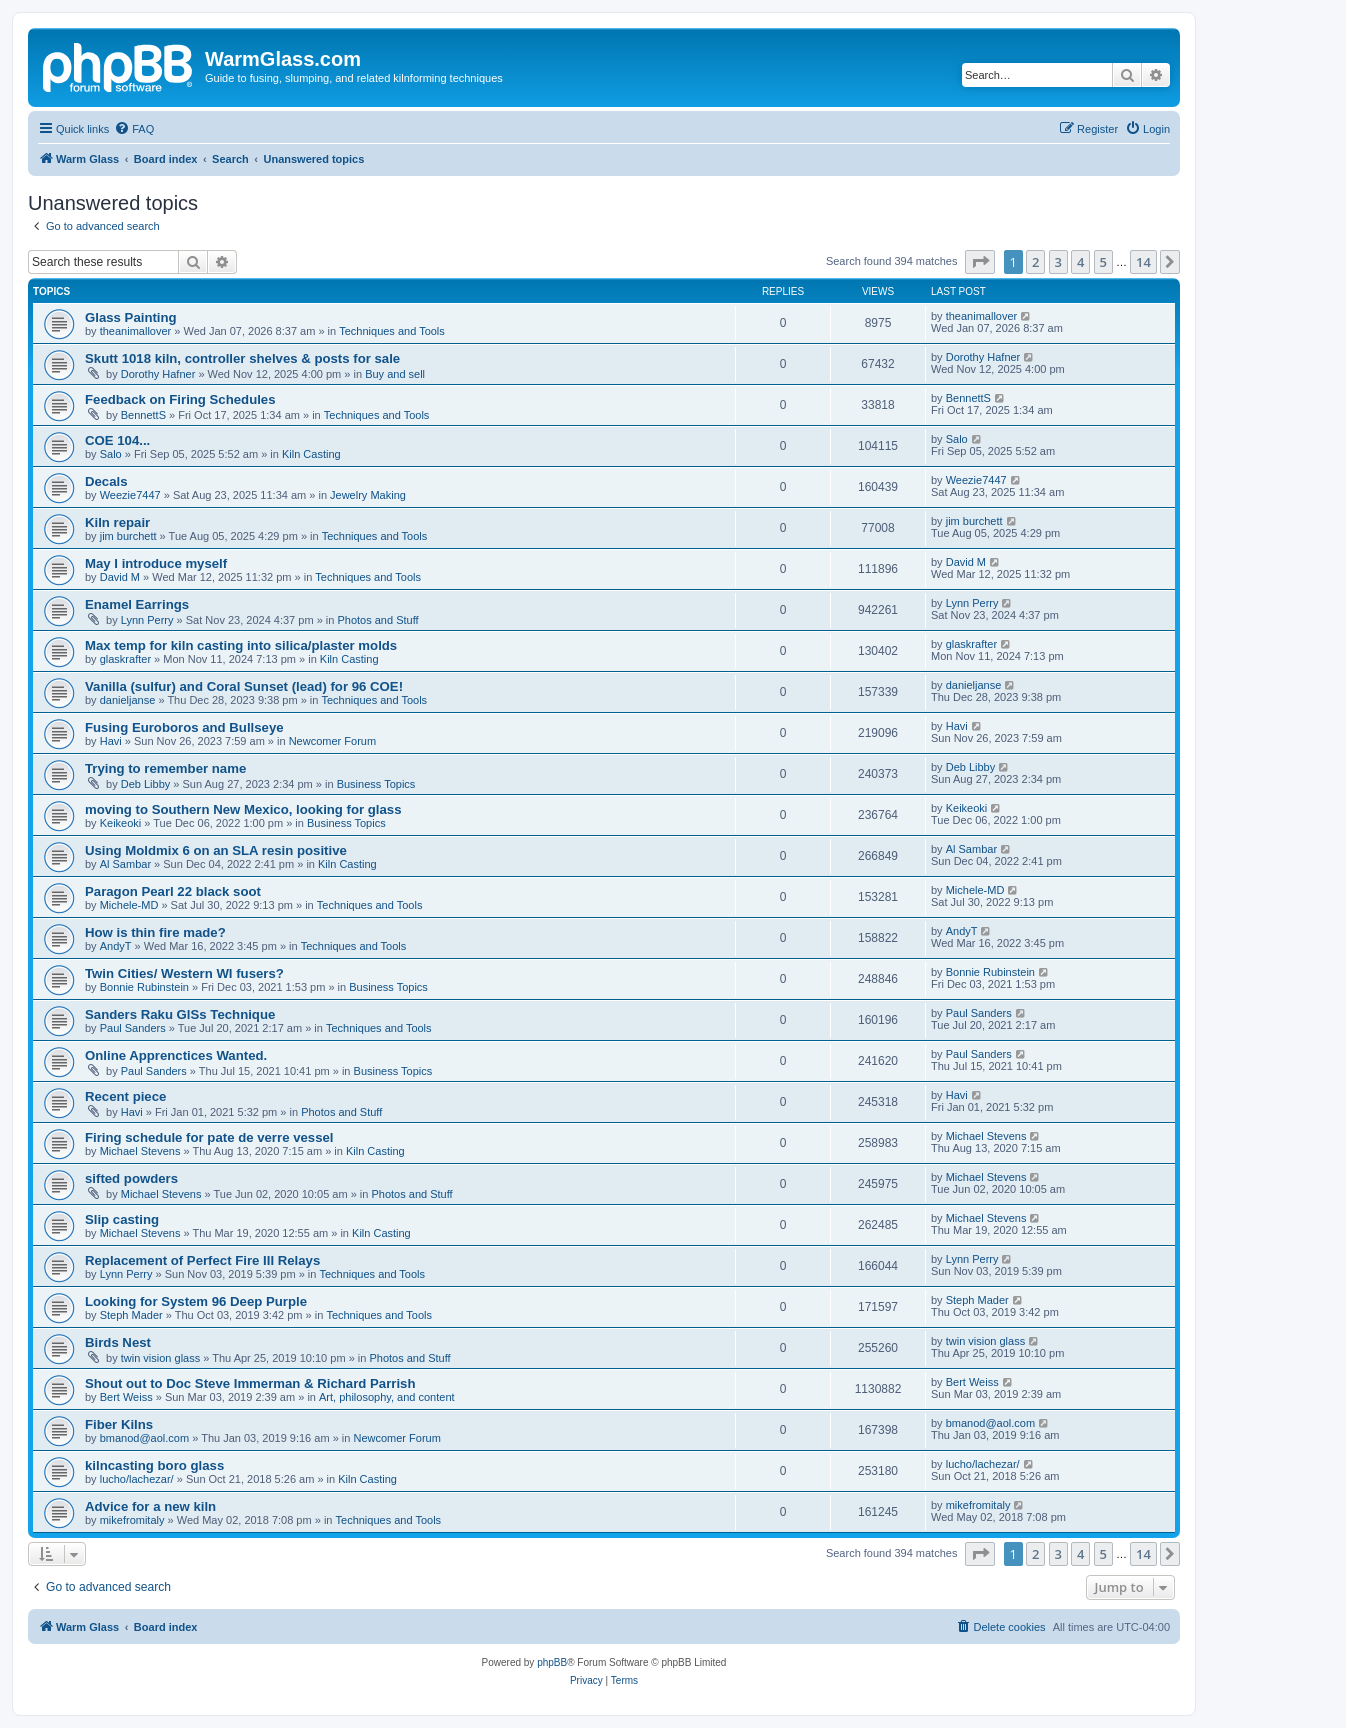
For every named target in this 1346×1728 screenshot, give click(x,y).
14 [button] (1143, 262)
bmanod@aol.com (144, 1438)
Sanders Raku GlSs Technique (180, 1014)
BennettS (143, 415)
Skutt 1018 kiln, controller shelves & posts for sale (242, 358)
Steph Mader (131, 1315)
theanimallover (136, 331)
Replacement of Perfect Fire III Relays (202, 1260)
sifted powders (131, 1178)
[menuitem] (134, 129)
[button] (980, 262)
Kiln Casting (311, 454)
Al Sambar (125, 864)
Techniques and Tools (392, 331)
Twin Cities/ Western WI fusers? (184, 973)
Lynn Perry (147, 620)
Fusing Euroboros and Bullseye (184, 727)
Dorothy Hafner (158, 374)
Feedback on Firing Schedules (180, 399)
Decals (106, 481)
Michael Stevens (140, 1151)
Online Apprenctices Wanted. (176, 1055)
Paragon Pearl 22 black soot (173, 891)
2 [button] (1035, 262)
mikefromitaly (132, 1520)
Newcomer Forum (332, 741)
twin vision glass (160, 1358)
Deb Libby (146, 784)
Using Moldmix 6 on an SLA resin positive (216, 850)
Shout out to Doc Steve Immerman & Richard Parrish (250, 1383)
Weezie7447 (130, 495)
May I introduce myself (156, 563)
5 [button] (1103, 262)
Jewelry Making (368, 495)
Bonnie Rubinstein (144, 987)
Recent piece (125, 1096)
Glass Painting (131, 317)
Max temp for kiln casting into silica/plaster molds (241, 645)
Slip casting (122, 1219)
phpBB (552, 1662)
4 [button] (1080, 262)
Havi (111, 741)
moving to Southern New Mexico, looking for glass (243, 809)
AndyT (116, 946)
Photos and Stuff (377, 620)
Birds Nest (118, 1342)
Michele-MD (129, 905)
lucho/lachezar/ (137, 1479)
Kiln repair (117, 522)
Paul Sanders (133, 1028)
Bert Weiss (126, 1397)
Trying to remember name (165, 768)
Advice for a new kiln (150, 1506)
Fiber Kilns (119, 1424)
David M (120, 577)
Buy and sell (395, 374)
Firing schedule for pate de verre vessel (209, 1137)
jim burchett (128, 536)
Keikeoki (121, 823)
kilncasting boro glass (154, 1465)
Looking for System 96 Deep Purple (196, 1301)
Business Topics (376, 784)
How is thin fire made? (155, 932)
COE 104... (117, 440)
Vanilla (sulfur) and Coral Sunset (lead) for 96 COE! (244, 686)
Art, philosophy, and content (387, 1397)
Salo (111, 454)
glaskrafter (125, 659)
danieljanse (128, 700)
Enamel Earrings (137, 604)
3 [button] (1058, 262)
